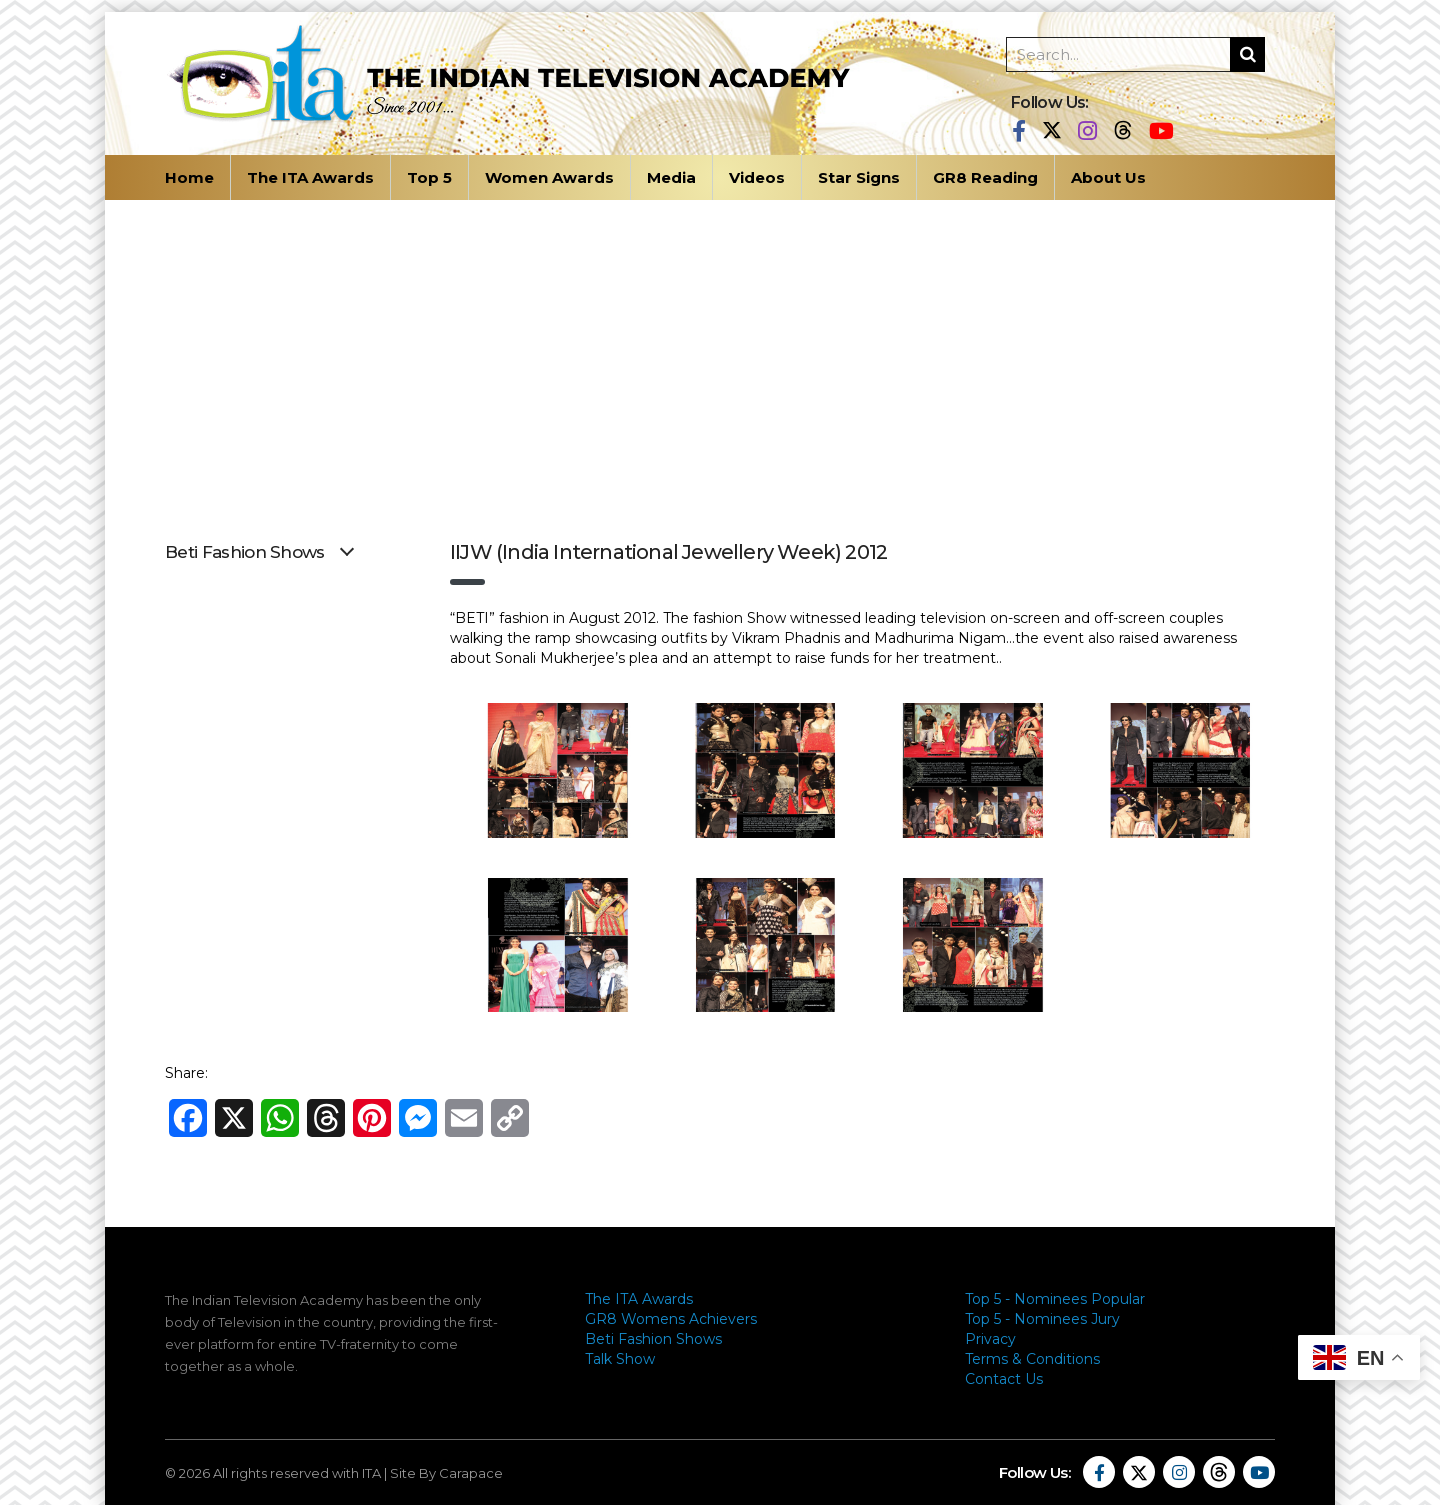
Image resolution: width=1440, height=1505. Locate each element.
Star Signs (859, 177)
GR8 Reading (985, 177)
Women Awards (549, 177)
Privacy (990, 1339)
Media (671, 177)
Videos (757, 177)
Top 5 (429, 177)
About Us (1108, 177)
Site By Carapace (446, 1473)
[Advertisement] (720, 350)
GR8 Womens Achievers (671, 1319)
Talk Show (620, 1359)
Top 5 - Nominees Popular (1055, 1299)
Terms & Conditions (1032, 1359)
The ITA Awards (310, 177)
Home (189, 177)
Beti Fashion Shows (653, 1339)
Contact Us (1004, 1379)
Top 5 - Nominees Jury (1042, 1319)
